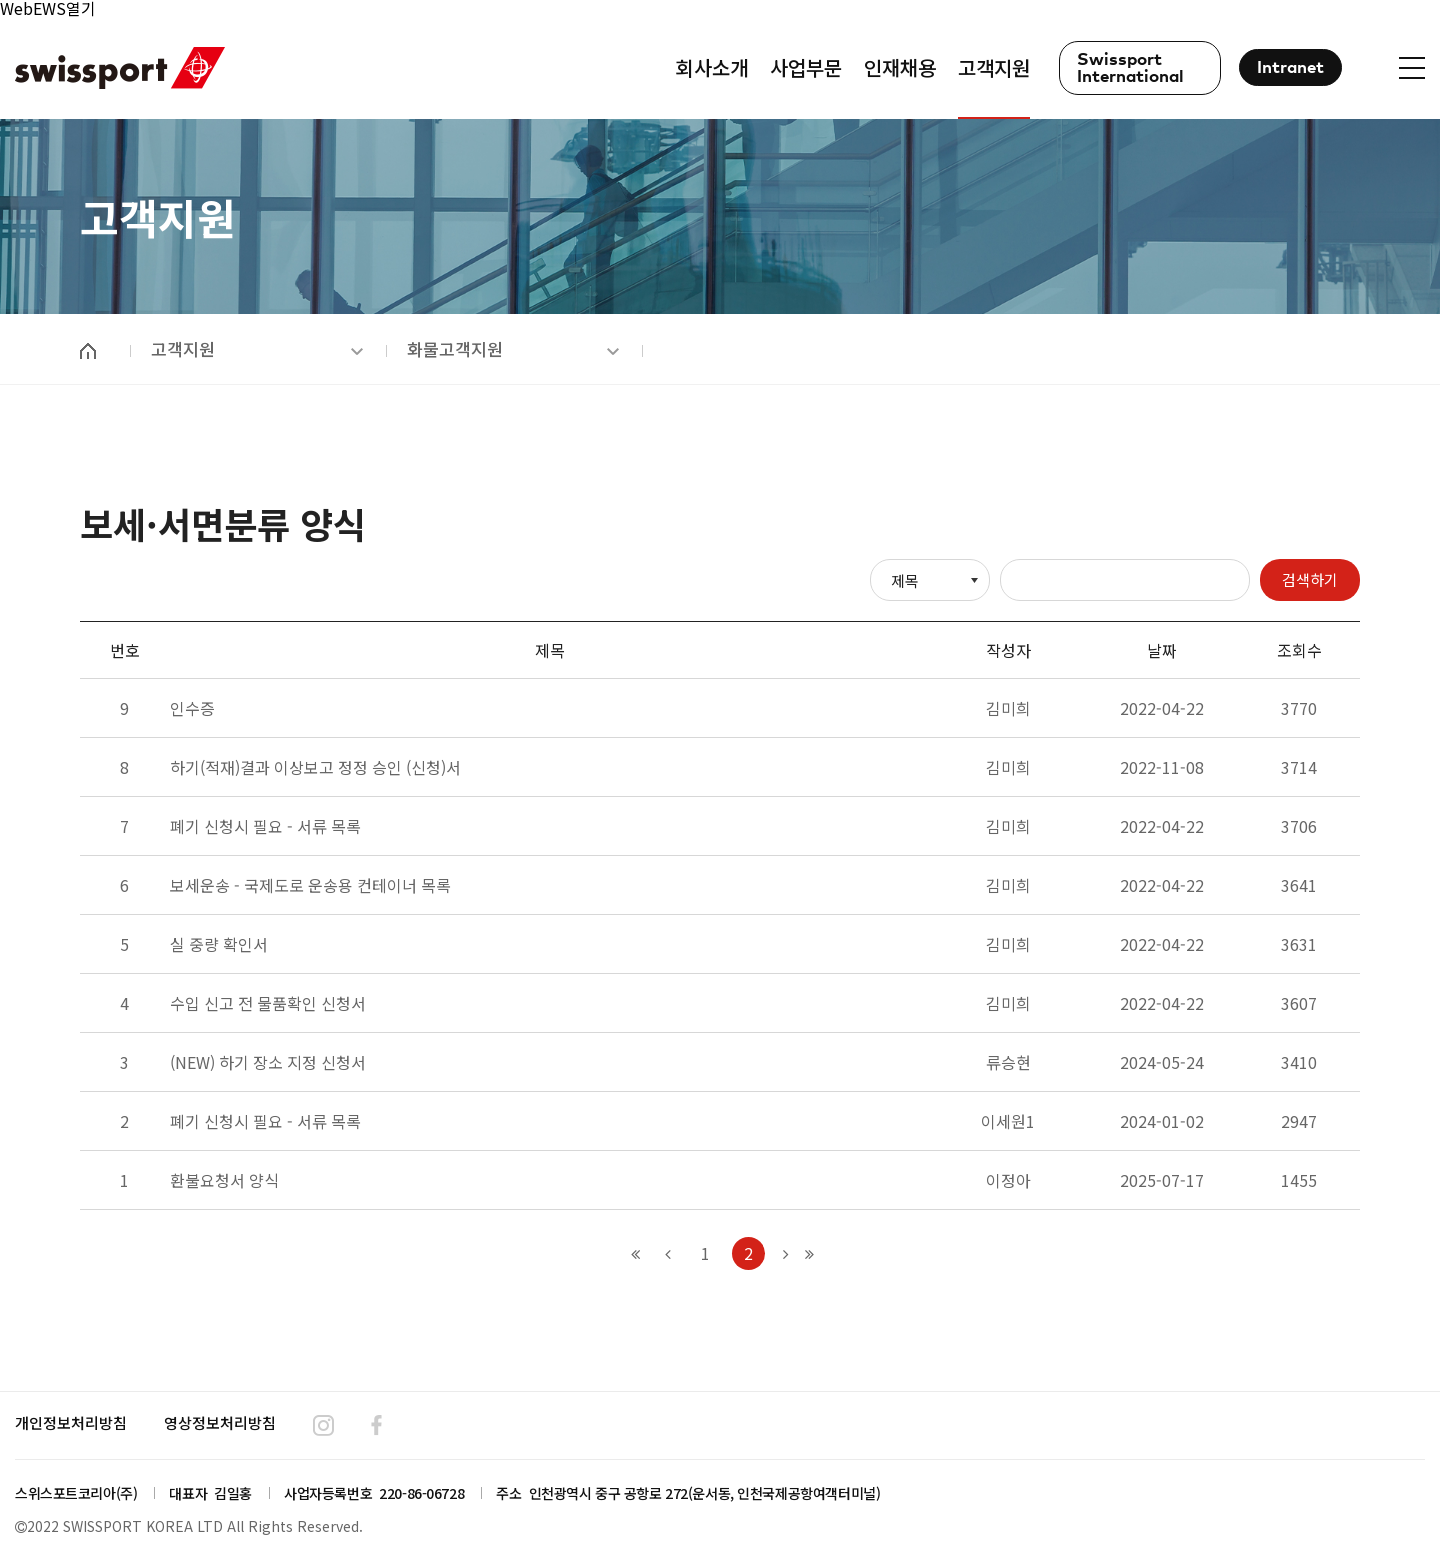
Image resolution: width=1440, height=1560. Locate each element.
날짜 (1162, 650)
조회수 (1299, 650)
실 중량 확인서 (219, 944)
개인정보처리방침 (71, 1422)
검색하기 (1310, 579)
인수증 (192, 708)
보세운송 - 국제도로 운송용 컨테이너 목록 (310, 885)
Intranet (1290, 68)
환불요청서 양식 (224, 1180)
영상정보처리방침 (220, 1422)
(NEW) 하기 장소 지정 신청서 (268, 1062)
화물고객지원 (513, 349)
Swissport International (1130, 69)
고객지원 (257, 349)
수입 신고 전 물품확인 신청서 (268, 1003)
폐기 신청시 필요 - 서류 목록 (265, 826)
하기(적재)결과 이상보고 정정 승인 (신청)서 (315, 767)
